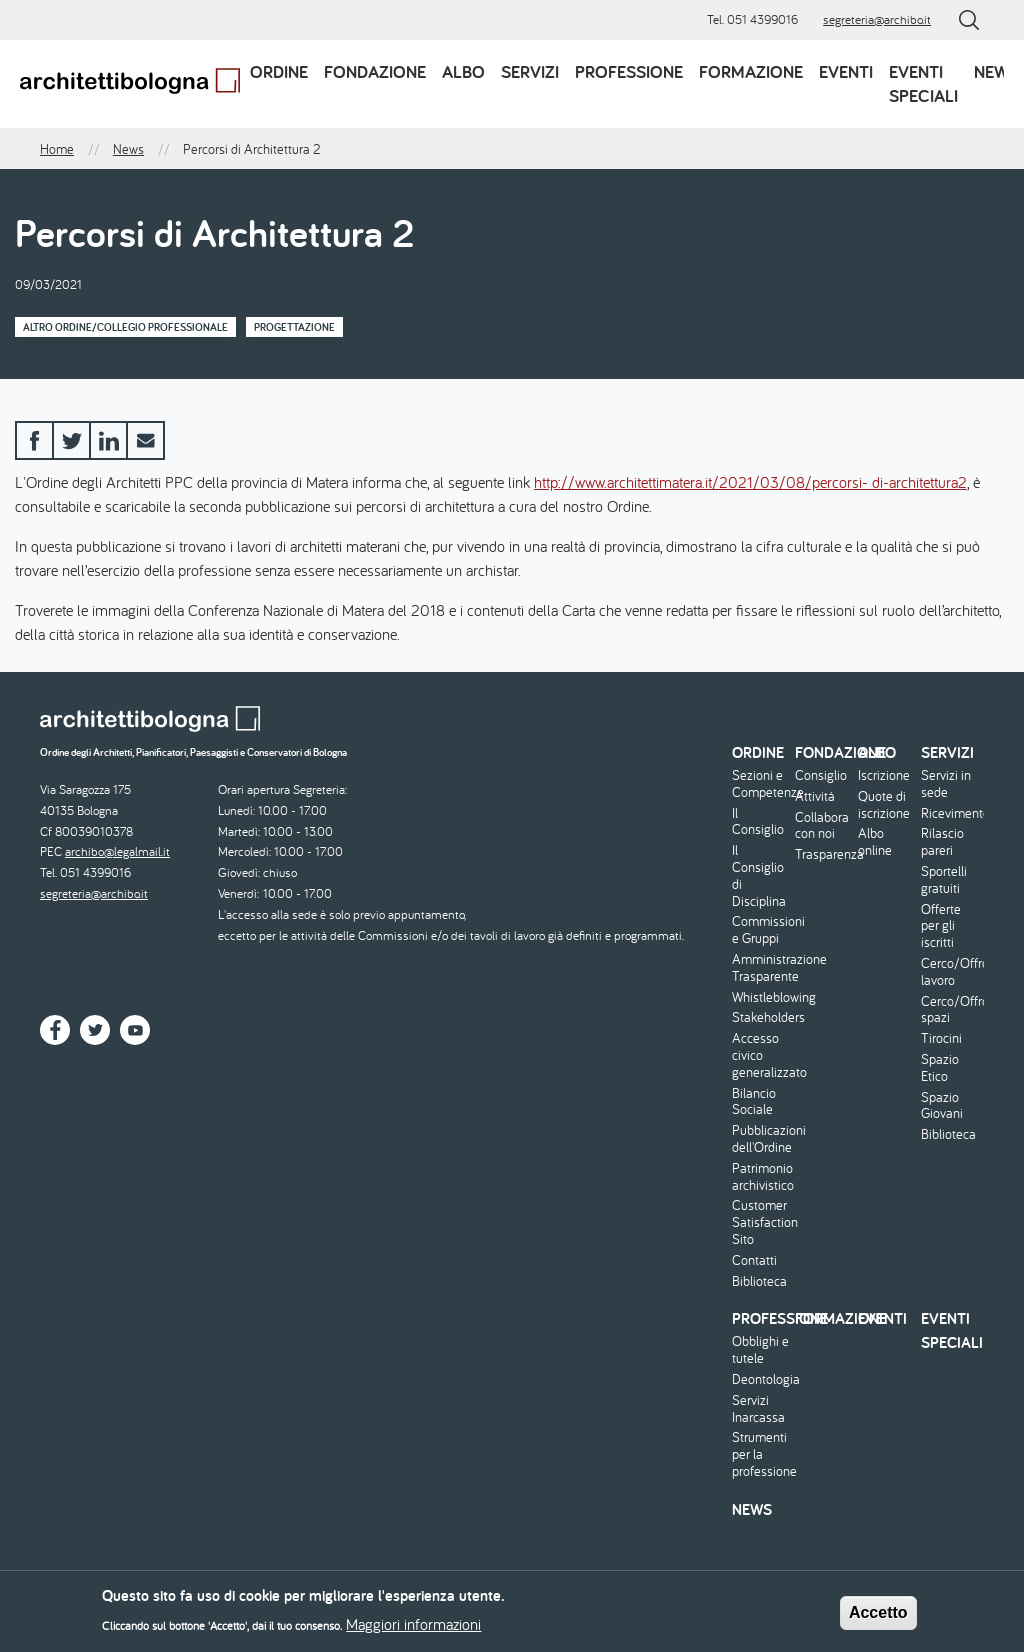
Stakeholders (761, 1017)
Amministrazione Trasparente (761, 968)
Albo (463, 71)
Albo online (875, 842)
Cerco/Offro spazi (950, 1010)
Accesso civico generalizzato (761, 1055)
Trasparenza (824, 854)
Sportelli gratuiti (944, 880)
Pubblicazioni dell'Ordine (761, 1139)
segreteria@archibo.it (877, 19)
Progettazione (294, 327)
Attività (815, 796)
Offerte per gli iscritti (941, 926)
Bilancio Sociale (754, 1102)
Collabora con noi (822, 826)
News (996, 71)
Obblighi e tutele (760, 1350)
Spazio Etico (940, 1068)
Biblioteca (759, 1281)
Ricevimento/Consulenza (950, 813)
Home (57, 149)
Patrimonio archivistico (761, 1177)
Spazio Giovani (942, 1106)
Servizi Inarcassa (758, 1409)
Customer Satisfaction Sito (761, 1222)
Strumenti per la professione (761, 1454)
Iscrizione (884, 775)
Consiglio (821, 775)
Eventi (846, 71)
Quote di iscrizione (884, 805)
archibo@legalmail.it (117, 851)
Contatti (754, 1260)
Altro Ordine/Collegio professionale (125, 327)
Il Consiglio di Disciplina (759, 875)
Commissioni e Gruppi (761, 930)
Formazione (751, 71)
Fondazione (375, 71)
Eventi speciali (923, 83)
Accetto (878, 1616)
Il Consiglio (758, 822)
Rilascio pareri (942, 842)
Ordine (279, 71)
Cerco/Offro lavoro (950, 972)
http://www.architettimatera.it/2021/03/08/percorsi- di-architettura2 (750, 482)
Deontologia (761, 1379)
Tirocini (941, 1038)
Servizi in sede (946, 784)
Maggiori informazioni (413, 1628)
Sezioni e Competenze (761, 784)
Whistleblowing (761, 997)
